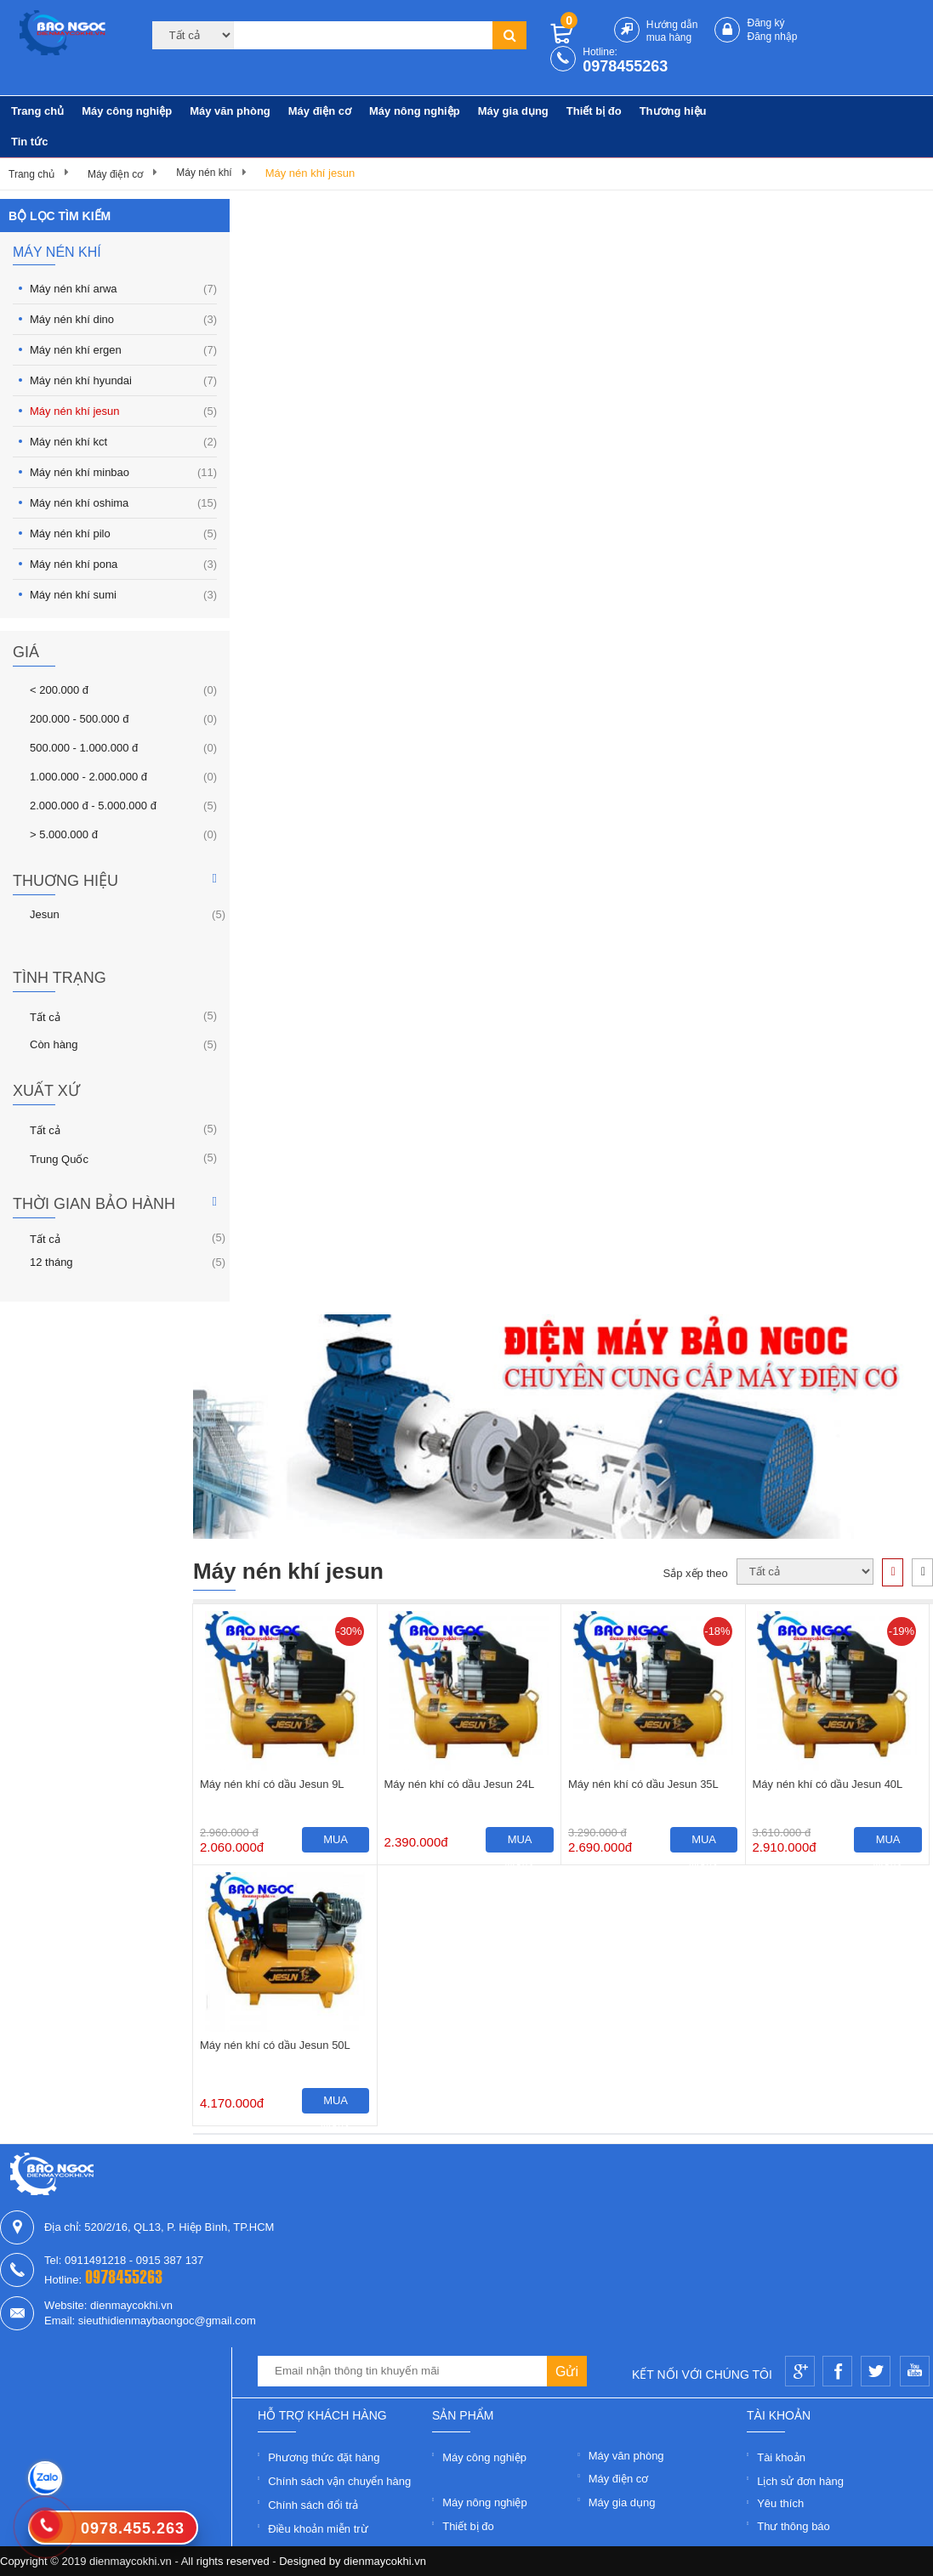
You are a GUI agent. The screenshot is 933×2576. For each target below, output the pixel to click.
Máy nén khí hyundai (123, 380)
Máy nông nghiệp (414, 111)
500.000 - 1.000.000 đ (84, 747)
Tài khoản (781, 2457)
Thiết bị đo (594, 111)
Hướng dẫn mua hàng (672, 31)
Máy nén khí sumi (123, 594)
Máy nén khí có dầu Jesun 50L (275, 2045)
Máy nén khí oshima (123, 502)
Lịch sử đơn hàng (800, 2481)
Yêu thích (780, 2503)
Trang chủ (37, 111)
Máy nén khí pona (123, 564)
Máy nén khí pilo (123, 533)
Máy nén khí (203, 173)
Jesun (45, 914)
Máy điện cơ (319, 111)
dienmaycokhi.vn (385, 2561)
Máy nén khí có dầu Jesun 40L (828, 1784)
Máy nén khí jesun (310, 173)
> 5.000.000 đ (64, 834)
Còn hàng (53, 1044)
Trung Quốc (59, 1158)
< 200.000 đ (59, 689)
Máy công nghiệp (127, 111)
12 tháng (51, 1262)
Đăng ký (765, 23)
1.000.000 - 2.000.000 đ (88, 776)
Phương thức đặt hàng (323, 2457)
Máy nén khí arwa (123, 288)
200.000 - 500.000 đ (79, 718)
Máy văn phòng (230, 111)
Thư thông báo (793, 2526)
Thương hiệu (673, 111)
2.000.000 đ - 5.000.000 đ (93, 805)
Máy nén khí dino (123, 319)
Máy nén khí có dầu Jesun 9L (272, 1784)
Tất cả (45, 1016)
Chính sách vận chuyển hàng (339, 2481)
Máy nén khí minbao (123, 472)
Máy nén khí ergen (123, 349)
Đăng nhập (772, 37)
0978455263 (625, 66)
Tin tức (29, 141)
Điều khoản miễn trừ (317, 2528)
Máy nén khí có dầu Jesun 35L (643, 1784)
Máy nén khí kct (123, 441)
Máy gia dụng (513, 111)
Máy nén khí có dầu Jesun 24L (459, 1784)
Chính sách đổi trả (313, 2505)
